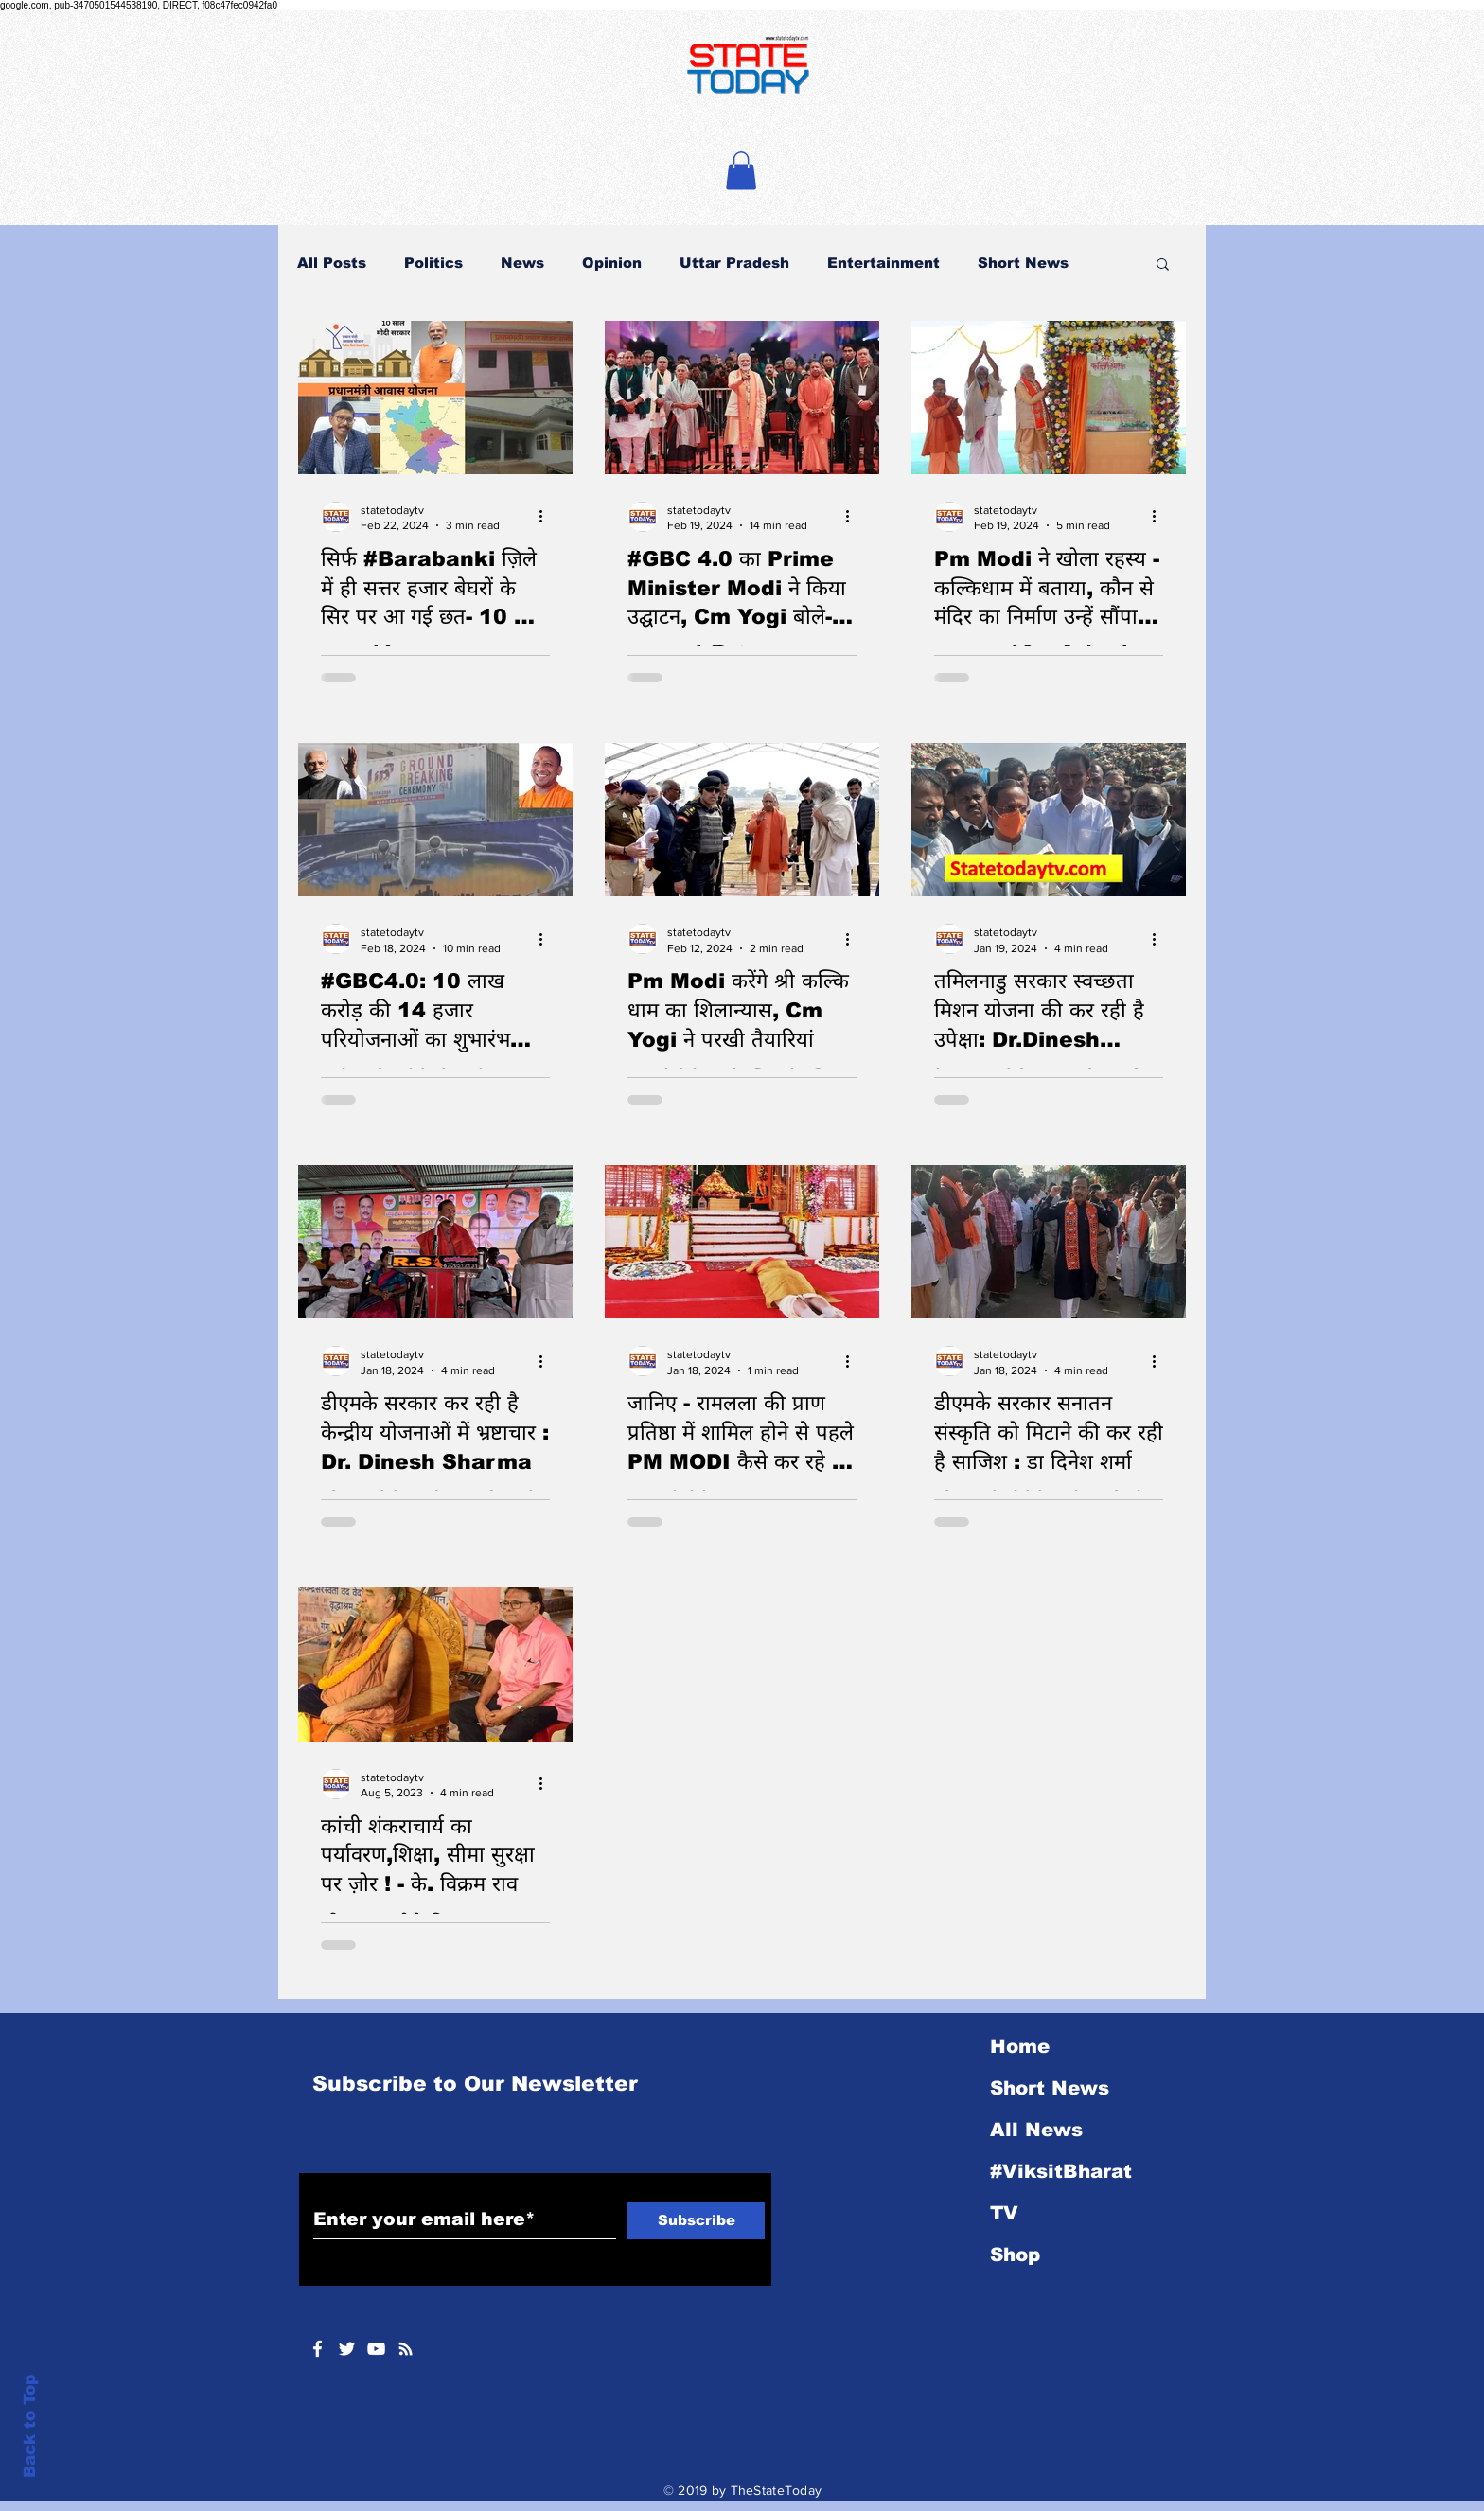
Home (1020, 2046)
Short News (1023, 263)
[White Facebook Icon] (317, 2349)
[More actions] (547, 516)
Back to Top (30, 2426)
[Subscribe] (696, 2220)
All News (1036, 2129)
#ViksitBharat (1061, 2171)
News (522, 263)
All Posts (331, 263)
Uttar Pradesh (734, 263)
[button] (741, 170)
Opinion (612, 263)
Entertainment (883, 263)
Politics (433, 263)
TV (1004, 2212)
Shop (1015, 2254)
